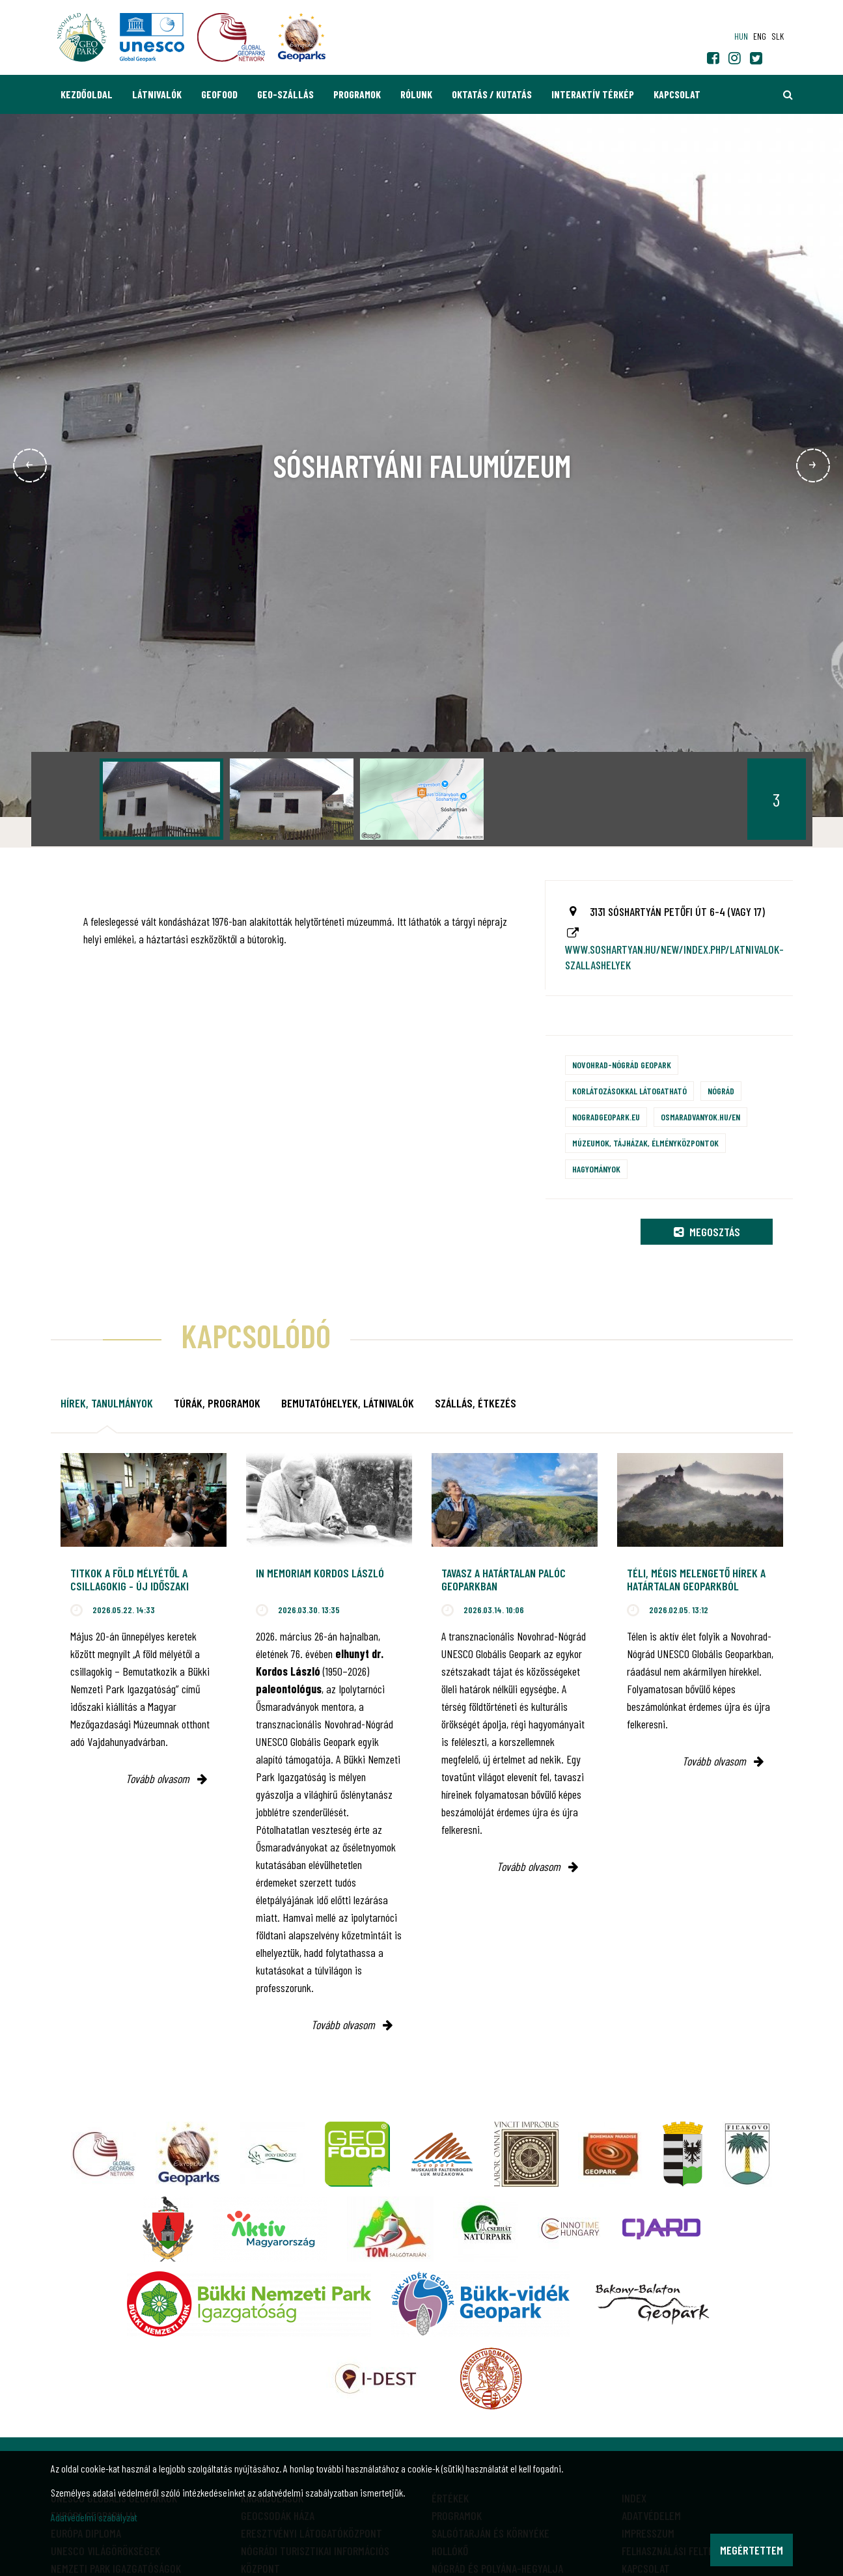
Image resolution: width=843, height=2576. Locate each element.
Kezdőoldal (87, 94)
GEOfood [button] (219, 94)
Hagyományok (596, 1168)
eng (759, 36)
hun (741, 36)
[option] (161, 799)
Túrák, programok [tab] (217, 1403)
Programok (357, 94)
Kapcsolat (677, 94)
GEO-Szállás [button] (285, 94)
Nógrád (721, 1090)
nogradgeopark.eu (606, 1116)
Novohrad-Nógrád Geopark (621, 1064)
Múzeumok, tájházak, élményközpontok (645, 1142)
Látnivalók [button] (157, 94)
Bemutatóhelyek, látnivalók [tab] (347, 1403)
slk (777, 36)
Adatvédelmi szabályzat (94, 2517)
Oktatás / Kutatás (492, 94)
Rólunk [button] (416, 94)
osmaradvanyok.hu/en (700, 1116)
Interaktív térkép (592, 94)
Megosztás (707, 1232)
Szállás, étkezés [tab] (475, 1403)
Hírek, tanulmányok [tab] (107, 1403)
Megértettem (751, 2550)
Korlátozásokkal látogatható (629, 1090)
